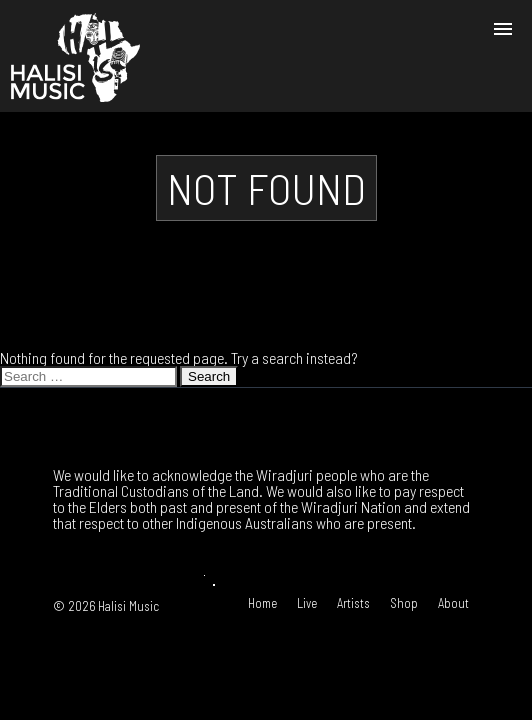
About (453, 603)
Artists (353, 603)
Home (262, 603)
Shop (404, 603)
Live (307, 603)
